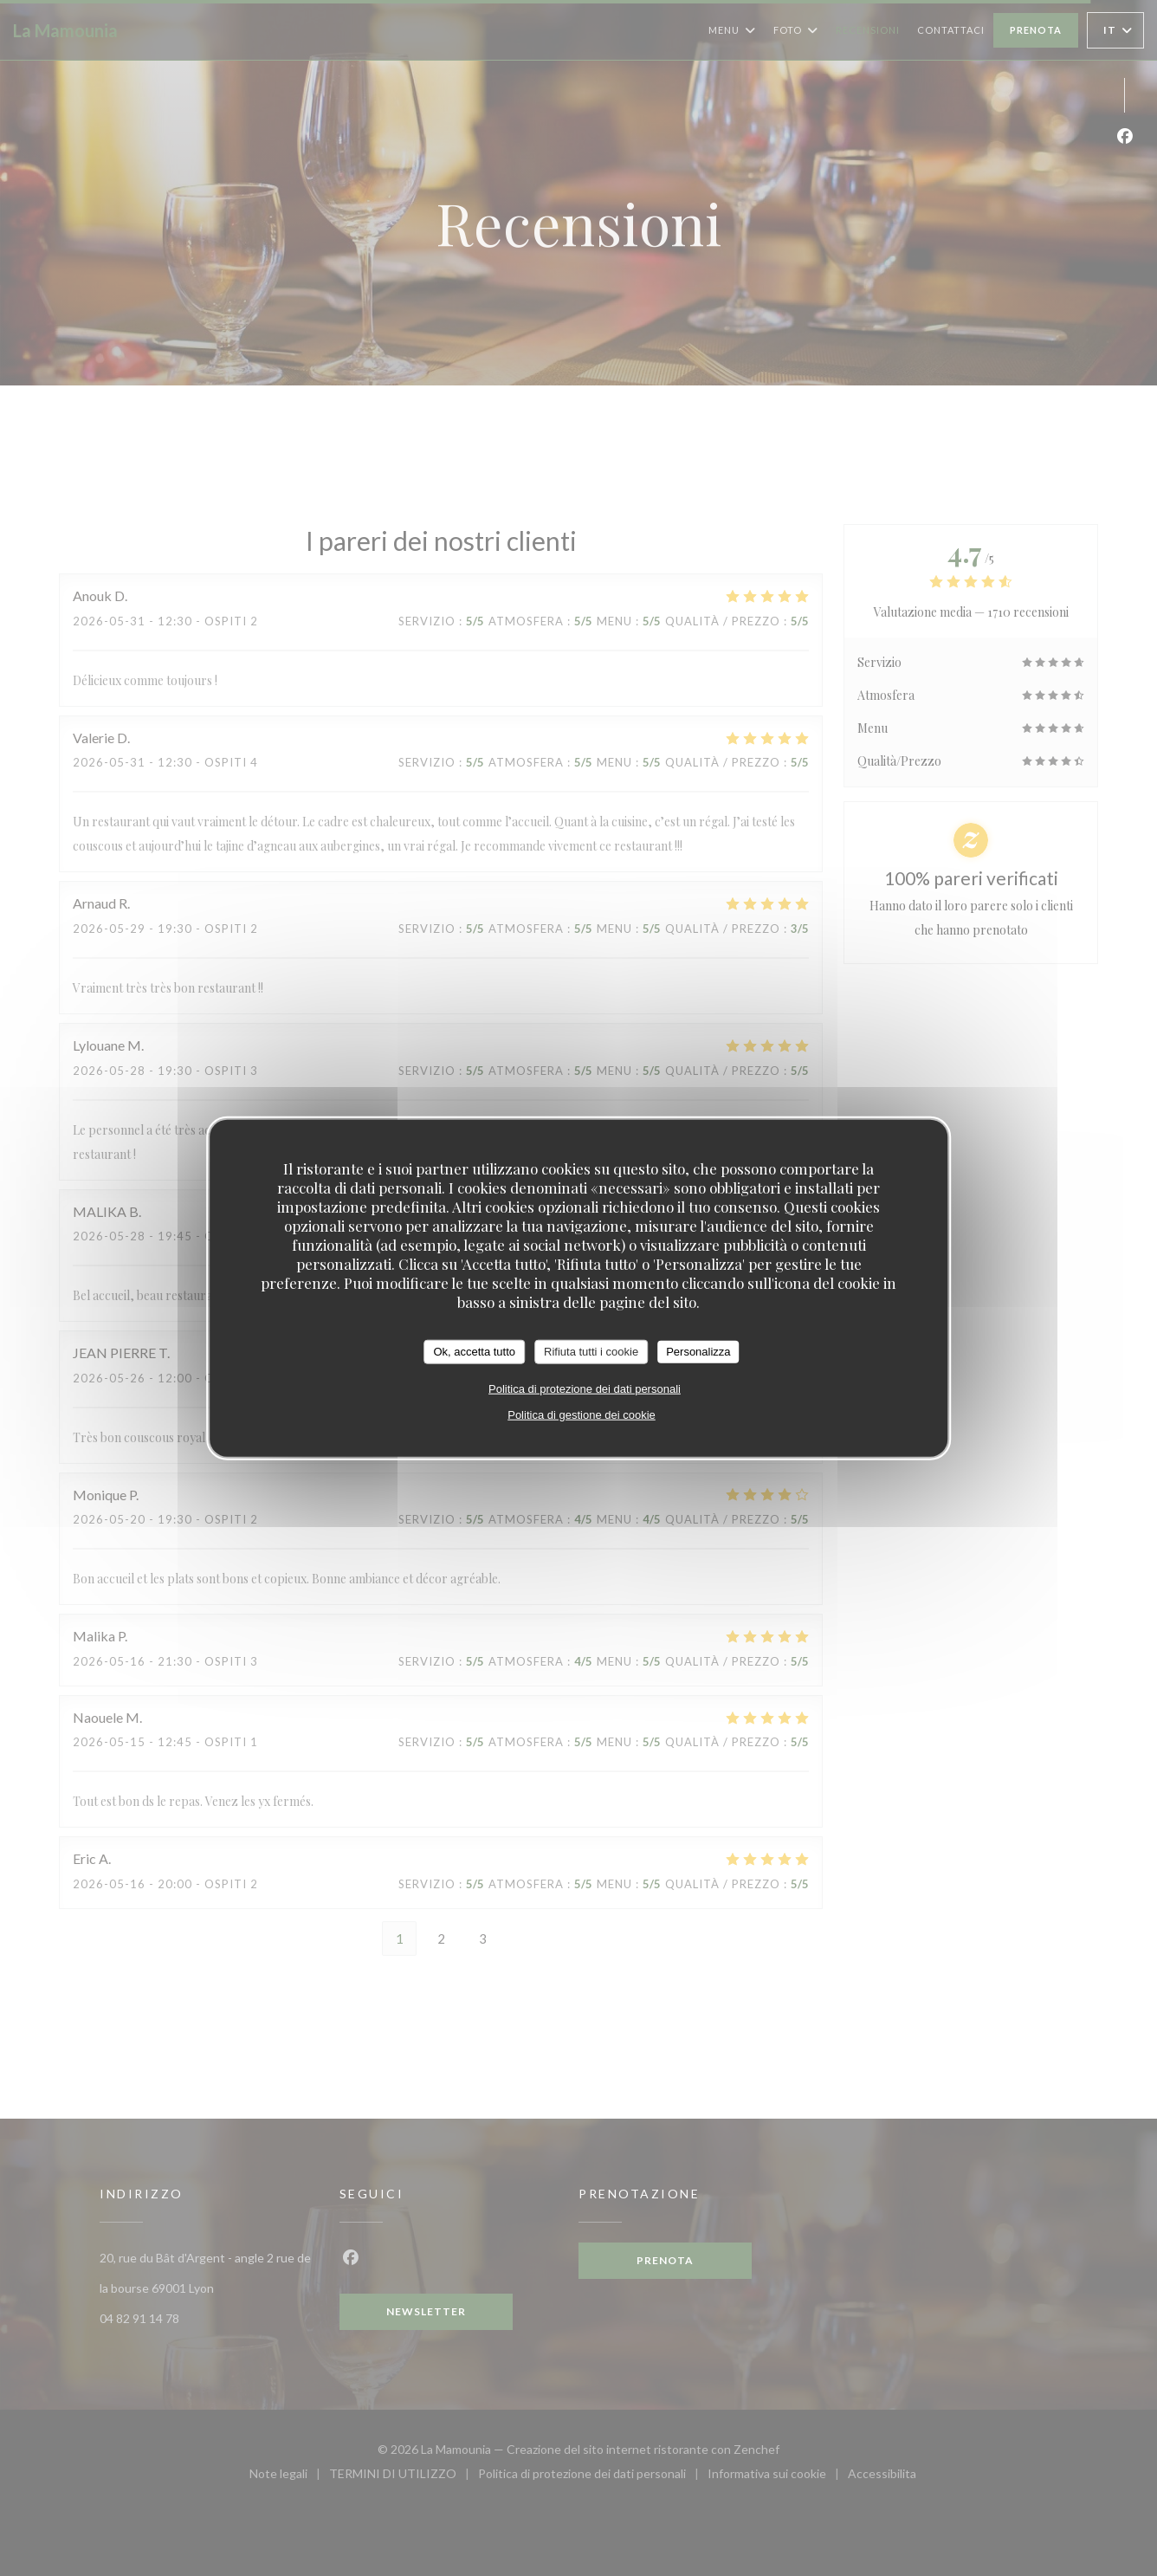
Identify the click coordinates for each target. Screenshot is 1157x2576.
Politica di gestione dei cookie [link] (581, 1414)
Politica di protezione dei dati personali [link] (584, 1388)
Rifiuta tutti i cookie (591, 1351)
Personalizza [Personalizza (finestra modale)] (698, 1351)
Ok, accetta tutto (474, 1351)
